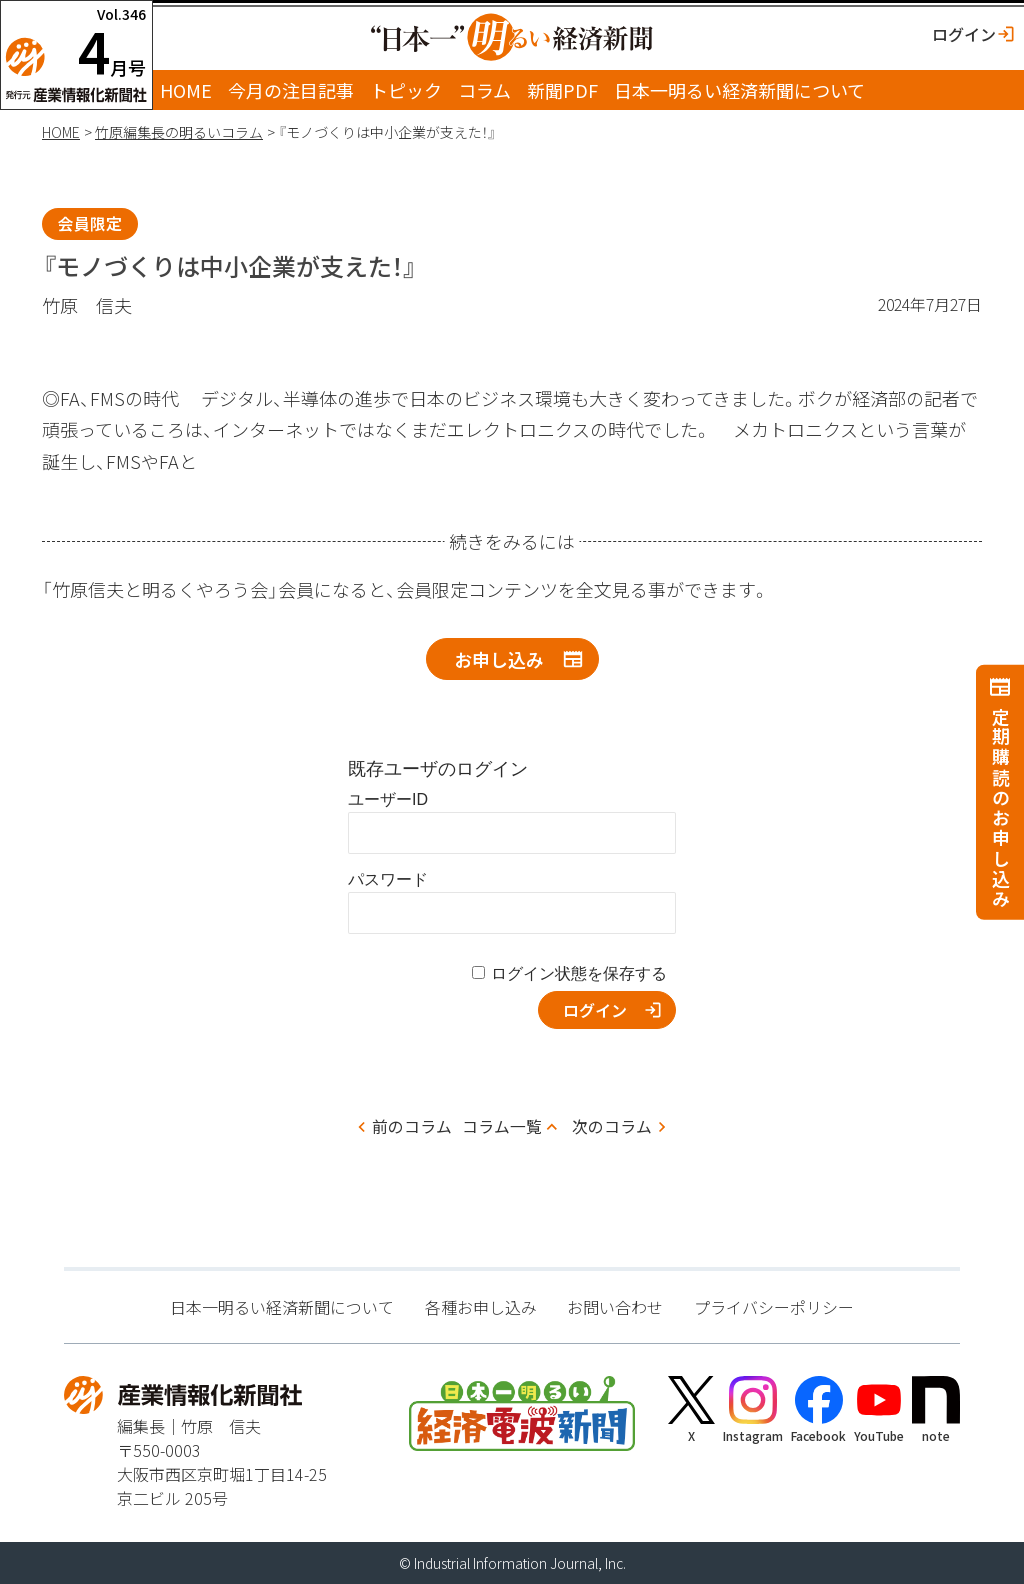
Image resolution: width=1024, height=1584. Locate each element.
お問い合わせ (615, 1307)
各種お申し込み (481, 1307)
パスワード (388, 879)
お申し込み (499, 659)
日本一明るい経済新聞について (739, 90)
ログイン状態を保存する (579, 973)
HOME (186, 90)
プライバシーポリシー (774, 1307)
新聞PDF (562, 90)
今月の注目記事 (291, 90)
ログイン (964, 34)
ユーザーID (388, 799)
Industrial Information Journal (506, 1563)
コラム (484, 90)
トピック (406, 90)
